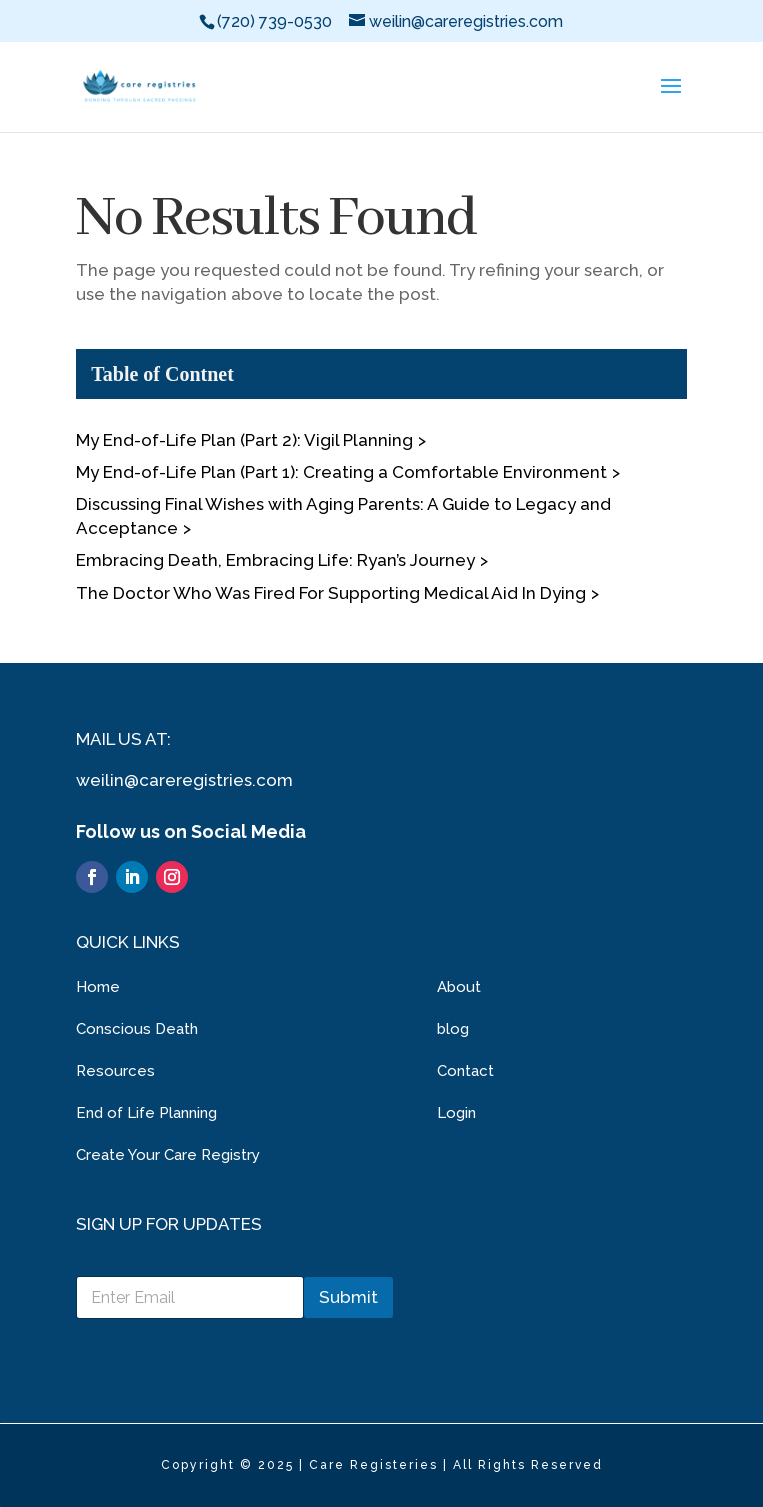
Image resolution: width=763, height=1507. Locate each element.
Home (98, 987)
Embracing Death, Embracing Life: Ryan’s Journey (275, 560)
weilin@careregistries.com (184, 780)
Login (456, 1113)
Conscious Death (137, 1029)
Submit (348, 1297)
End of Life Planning (146, 1113)
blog (453, 1029)
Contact (465, 1071)
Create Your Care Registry (168, 1155)
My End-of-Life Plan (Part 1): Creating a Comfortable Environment (341, 472)
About (459, 987)
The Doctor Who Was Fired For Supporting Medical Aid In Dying (331, 593)
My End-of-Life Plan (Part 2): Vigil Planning (244, 440)
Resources (115, 1071)
